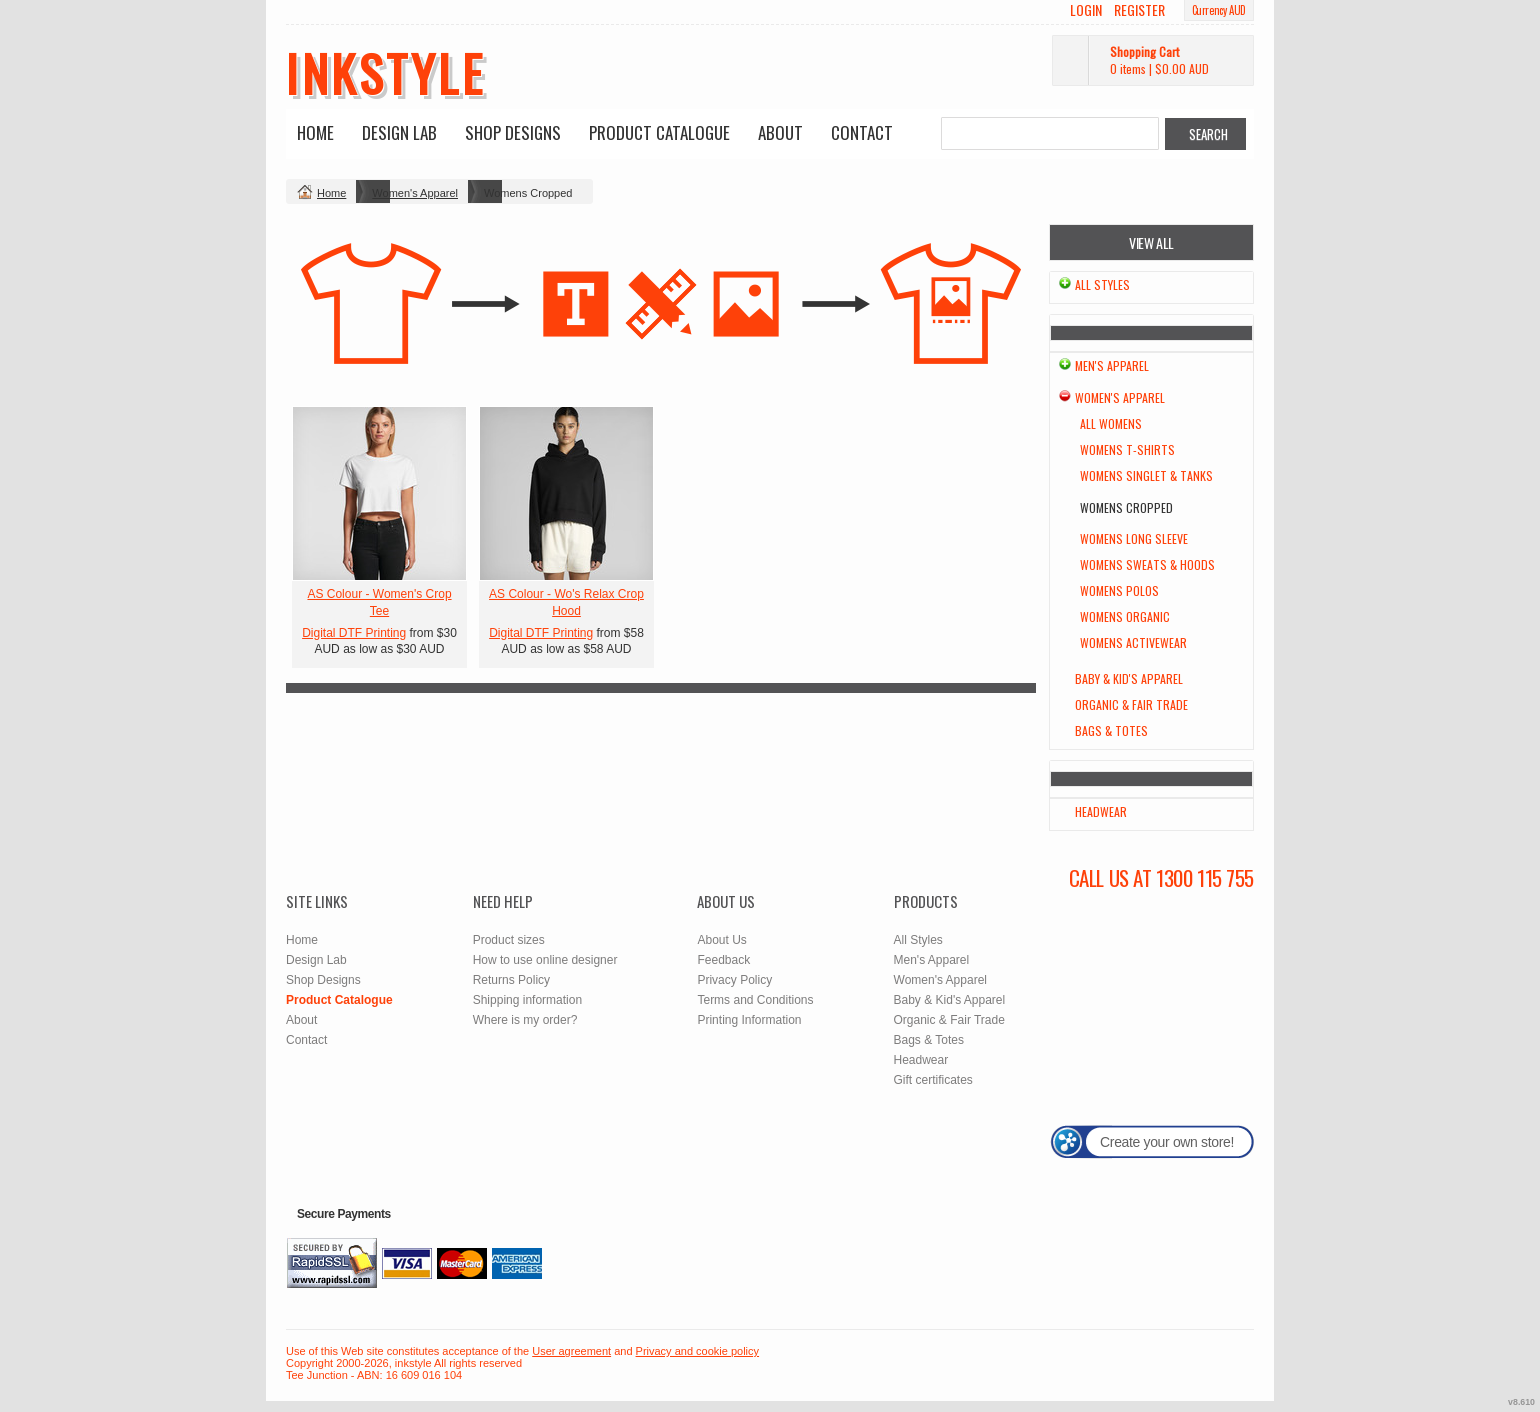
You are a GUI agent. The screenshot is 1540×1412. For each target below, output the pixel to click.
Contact (862, 132)
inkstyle (385, 72)
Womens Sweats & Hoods (1147, 564)
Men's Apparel (1112, 365)
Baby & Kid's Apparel (1129, 678)
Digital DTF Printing (354, 633)
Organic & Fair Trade (1131, 704)
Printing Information (749, 1020)
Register (1139, 10)
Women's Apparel (415, 193)
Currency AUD (1219, 10)
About (780, 132)
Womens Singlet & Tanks (1146, 475)
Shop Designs (513, 132)
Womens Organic (1125, 616)
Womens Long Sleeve (1134, 538)
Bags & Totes (1111, 730)
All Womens (1111, 423)
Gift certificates (933, 1080)
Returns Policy (511, 980)
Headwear (1101, 811)
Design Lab (399, 132)
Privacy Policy (734, 980)
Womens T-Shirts (1127, 449)
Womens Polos (1119, 590)
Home (315, 132)
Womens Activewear (1133, 642)
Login (1086, 10)
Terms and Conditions (755, 1000)
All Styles (1102, 284)
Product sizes (509, 940)
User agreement (571, 1351)
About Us (721, 940)
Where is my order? (525, 1020)
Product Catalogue (659, 132)
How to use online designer (545, 960)
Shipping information (527, 1000)
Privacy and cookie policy (698, 1351)
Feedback (723, 960)
